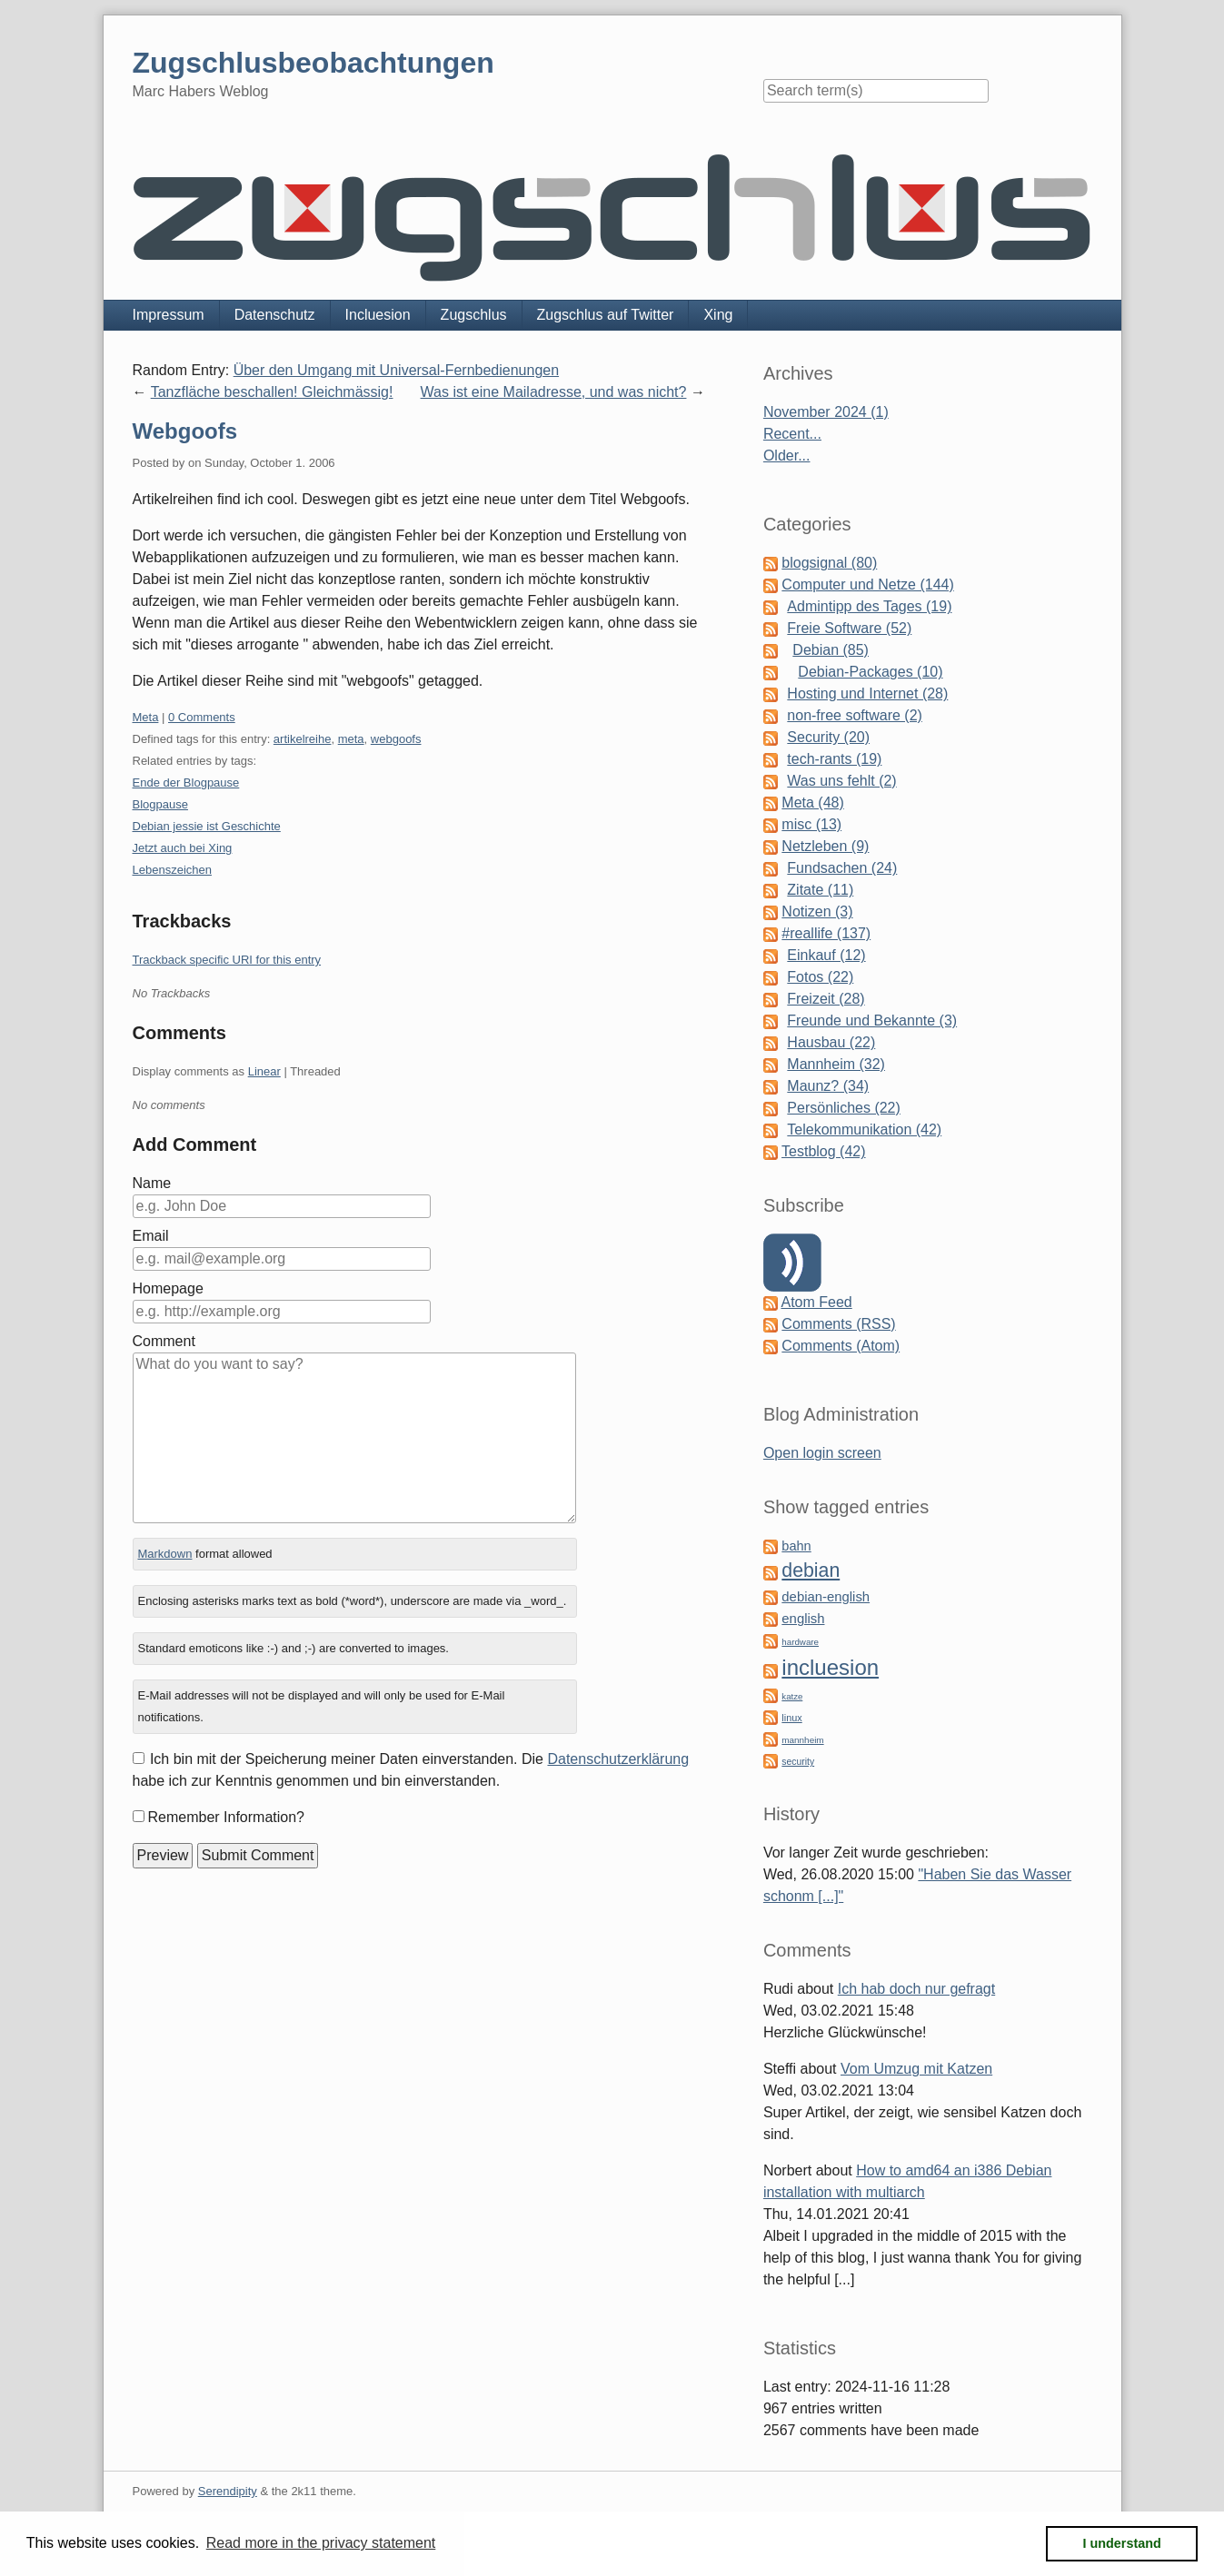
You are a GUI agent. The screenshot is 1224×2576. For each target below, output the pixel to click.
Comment (164, 1341)
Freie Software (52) (849, 628)
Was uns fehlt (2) (841, 780)
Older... (787, 455)
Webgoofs (185, 431)
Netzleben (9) (825, 846)
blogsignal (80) (829, 562)
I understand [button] (1122, 2543)
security (797, 1762)
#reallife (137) (826, 933)
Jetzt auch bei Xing (183, 848)
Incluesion (378, 314)
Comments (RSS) (838, 1324)
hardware (800, 1642)
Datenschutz (274, 314)
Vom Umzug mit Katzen (916, 2068)
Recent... (792, 433)
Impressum (168, 314)
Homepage (168, 1288)
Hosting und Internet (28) (867, 693)
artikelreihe (303, 739)
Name (152, 1183)
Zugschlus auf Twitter (605, 314)
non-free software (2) (854, 715)
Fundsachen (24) (842, 868)
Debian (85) (830, 650)
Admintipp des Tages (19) (869, 606)
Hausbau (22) (831, 1042)
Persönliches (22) (844, 1107)
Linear (264, 1071)
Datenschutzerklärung (618, 1759)
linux (791, 1717)
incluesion (830, 1667)
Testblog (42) (823, 1151)
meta (351, 739)
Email (151, 1235)
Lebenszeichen (172, 870)
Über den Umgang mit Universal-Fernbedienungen (396, 370)
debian (810, 1570)
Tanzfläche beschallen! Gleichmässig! (272, 392)
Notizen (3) (816, 911)
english (802, 1618)
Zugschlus (474, 314)
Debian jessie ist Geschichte (207, 826)
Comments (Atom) (840, 1345)
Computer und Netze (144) (867, 584)
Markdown (164, 1553)
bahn (796, 1546)
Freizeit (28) (825, 998)
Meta (146, 717)
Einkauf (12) (826, 955)
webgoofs (396, 739)
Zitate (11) (820, 889)
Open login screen (822, 1453)
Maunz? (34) (828, 1086)
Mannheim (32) (836, 1064)
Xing (717, 314)
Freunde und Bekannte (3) (872, 1020)
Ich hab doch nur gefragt (916, 1988)
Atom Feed (816, 1302)
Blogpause (160, 804)
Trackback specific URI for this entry (227, 959)
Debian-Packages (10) (870, 671)
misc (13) (811, 824)
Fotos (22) (820, 977)
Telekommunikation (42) (864, 1129)
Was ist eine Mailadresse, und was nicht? (554, 392)
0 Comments (201, 717)
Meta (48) (812, 802)
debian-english (825, 1597)
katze (791, 1696)
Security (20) (828, 737)
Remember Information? (226, 1817)
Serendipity (227, 2491)
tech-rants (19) (834, 759)
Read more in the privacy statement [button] (321, 2543)
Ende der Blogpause (186, 782)
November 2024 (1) (826, 412)
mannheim (802, 1740)
